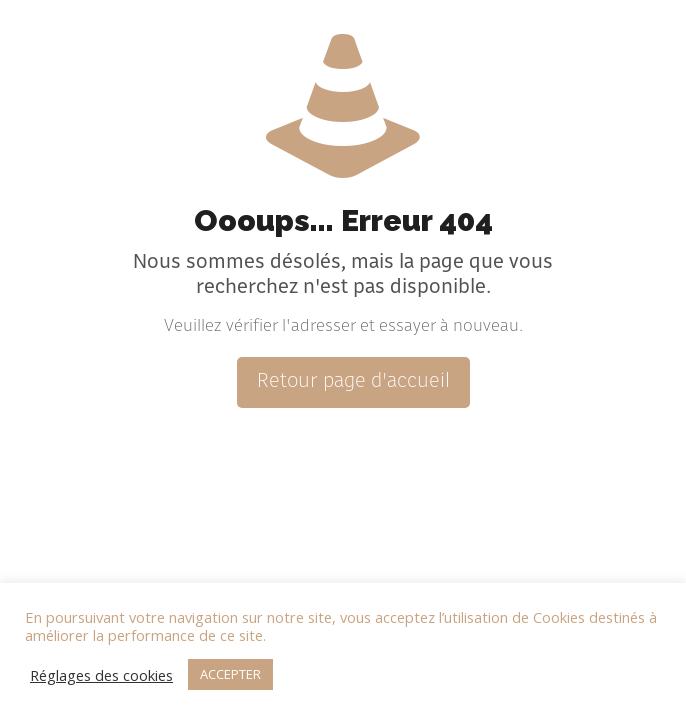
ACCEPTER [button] (230, 674)
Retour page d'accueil (353, 382)
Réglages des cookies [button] (101, 675)
